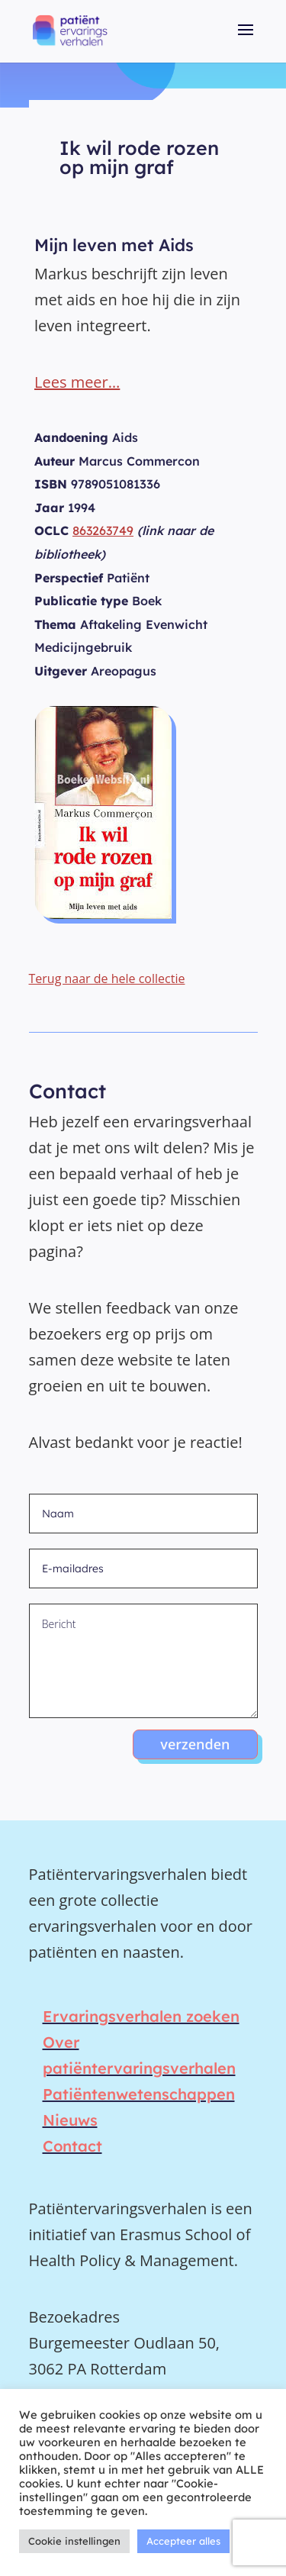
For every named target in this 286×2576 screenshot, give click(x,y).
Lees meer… (77, 382)
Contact (72, 2145)
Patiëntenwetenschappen (139, 2094)
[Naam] (143, 1513)
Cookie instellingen (74, 2541)
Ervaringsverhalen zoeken (141, 2016)
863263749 (102, 530)
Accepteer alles (183, 2541)
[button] (245, 40)
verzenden (195, 1744)
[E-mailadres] (143, 1568)
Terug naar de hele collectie (107, 978)
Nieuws (70, 2119)
